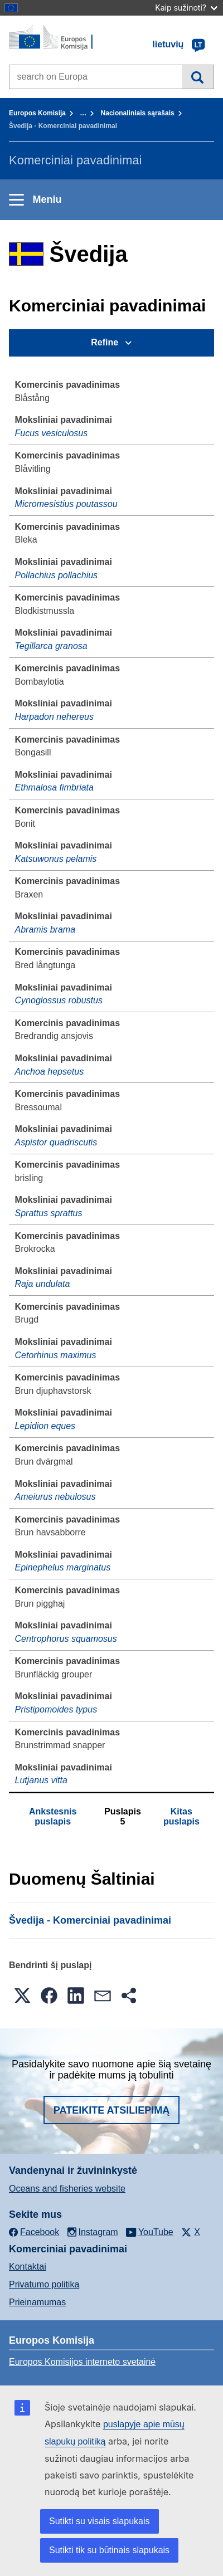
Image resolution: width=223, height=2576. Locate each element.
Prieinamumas (37, 2302)
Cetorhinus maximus (55, 1355)
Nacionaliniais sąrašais (137, 113)
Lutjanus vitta (41, 1780)
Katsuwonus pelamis (56, 858)
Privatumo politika (44, 2284)
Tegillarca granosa (51, 646)
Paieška (198, 77)
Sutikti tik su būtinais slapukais (109, 2550)
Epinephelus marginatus (63, 1567)
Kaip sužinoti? (186, 7)
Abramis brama (45, 929)
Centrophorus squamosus (66, 1638)
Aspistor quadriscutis (56, 1142)
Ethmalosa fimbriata (54, 787)
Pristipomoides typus (56, 1709)
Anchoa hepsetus (49, 1071)
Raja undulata (42, 1284)
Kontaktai (27, 2266)
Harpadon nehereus (54, 716)
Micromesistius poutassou (66, 504)
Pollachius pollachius (56, 575)
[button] (22, 1995)
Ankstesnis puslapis (52, 1816)
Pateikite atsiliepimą (111, 2110)
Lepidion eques (45, 1426)
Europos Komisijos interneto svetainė (82, 2362)
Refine (104, 342)
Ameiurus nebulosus (55, 1496)
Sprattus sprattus (49, 1213)
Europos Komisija (37, 113)
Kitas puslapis (181, 1816)
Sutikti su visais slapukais (99, 2521)
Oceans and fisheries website (67, 2188)
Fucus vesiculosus (51, 433)
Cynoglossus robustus (59, 1000)
